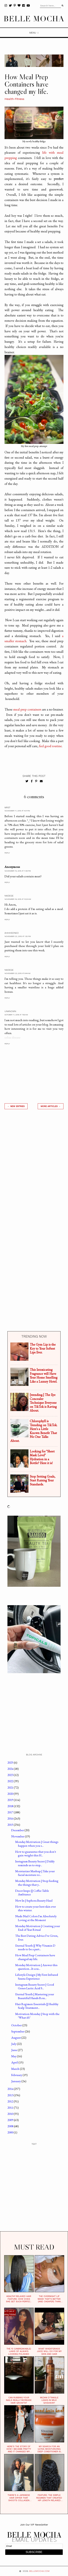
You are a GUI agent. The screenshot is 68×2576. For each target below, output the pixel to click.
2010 (10, 2114)
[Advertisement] (34, 1220)
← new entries (16, 1106)
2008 (10, 2126)
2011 (10, 2108)
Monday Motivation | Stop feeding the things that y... (36, 1882)
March (15, 2069)
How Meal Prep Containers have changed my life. (35, 1957)
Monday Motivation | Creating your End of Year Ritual (37, 1928)
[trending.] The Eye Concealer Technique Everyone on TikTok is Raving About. (43, 1402)
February (17, 2075)
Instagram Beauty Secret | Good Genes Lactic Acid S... (34, 1986)
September (18, 2031)
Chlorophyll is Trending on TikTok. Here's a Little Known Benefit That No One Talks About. (33, 1431)
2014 (10, 2089)
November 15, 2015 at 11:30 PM (18, 871)
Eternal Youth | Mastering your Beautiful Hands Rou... (34, 1996)
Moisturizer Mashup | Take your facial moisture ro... (35, 1873)
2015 (10, 1825)
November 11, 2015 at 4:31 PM (17, 811)
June (14, 2050)
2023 (10, 1775)
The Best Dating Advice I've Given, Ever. (36, 1937)
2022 (10, 1781)
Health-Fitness (14, 99)
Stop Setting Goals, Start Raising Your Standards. (42, 1480)
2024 (10, 1769)
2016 (10, 1818)
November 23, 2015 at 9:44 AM (17, 973)
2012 (10, 2101)
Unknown (10, 1011)
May (14, 2056)
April (14, 2062)
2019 (10, 1800)
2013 (10, 2095)
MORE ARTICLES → (51, 1106)
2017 (10, 1812)
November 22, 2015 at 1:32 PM (18, 936)
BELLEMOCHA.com (39, 2571)
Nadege (9, 895)
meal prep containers (27, 709)
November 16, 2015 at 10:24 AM (18, 899)
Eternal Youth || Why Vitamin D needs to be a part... (35, 1947)
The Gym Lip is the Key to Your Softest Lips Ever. (43, 1348)
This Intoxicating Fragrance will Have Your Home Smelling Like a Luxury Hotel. (43, 1375)
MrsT (7, 807)
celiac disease (12, 1037)
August (16, 2038)
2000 (10, 2132)
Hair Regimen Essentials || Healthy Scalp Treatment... (36, 2006)
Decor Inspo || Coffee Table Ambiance (32, 1892)
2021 (10, 1787)
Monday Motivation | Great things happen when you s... (36, 1843)
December (17, 1830)
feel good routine (50, 746)
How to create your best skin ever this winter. (35, 1908)
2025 (10, 1762)
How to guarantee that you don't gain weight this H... (35, 1853)
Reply (7, 853)
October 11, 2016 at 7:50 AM (16, 1015)
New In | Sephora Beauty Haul (34, 1900)
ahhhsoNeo (12, 933)
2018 (10, 1806)
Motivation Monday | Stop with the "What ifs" (37, 2015)
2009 (10, 2120)
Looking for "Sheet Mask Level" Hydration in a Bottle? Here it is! (42, 1457)
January (16, 2081)
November (18, 1836)
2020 (10, 1794)
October (16, 2025)
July (14, 2044)
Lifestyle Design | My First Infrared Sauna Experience (36, 1976)
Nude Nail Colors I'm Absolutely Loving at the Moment (36, 1918)
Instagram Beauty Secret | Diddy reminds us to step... (35, 1863)
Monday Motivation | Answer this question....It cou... (36, 1967)
